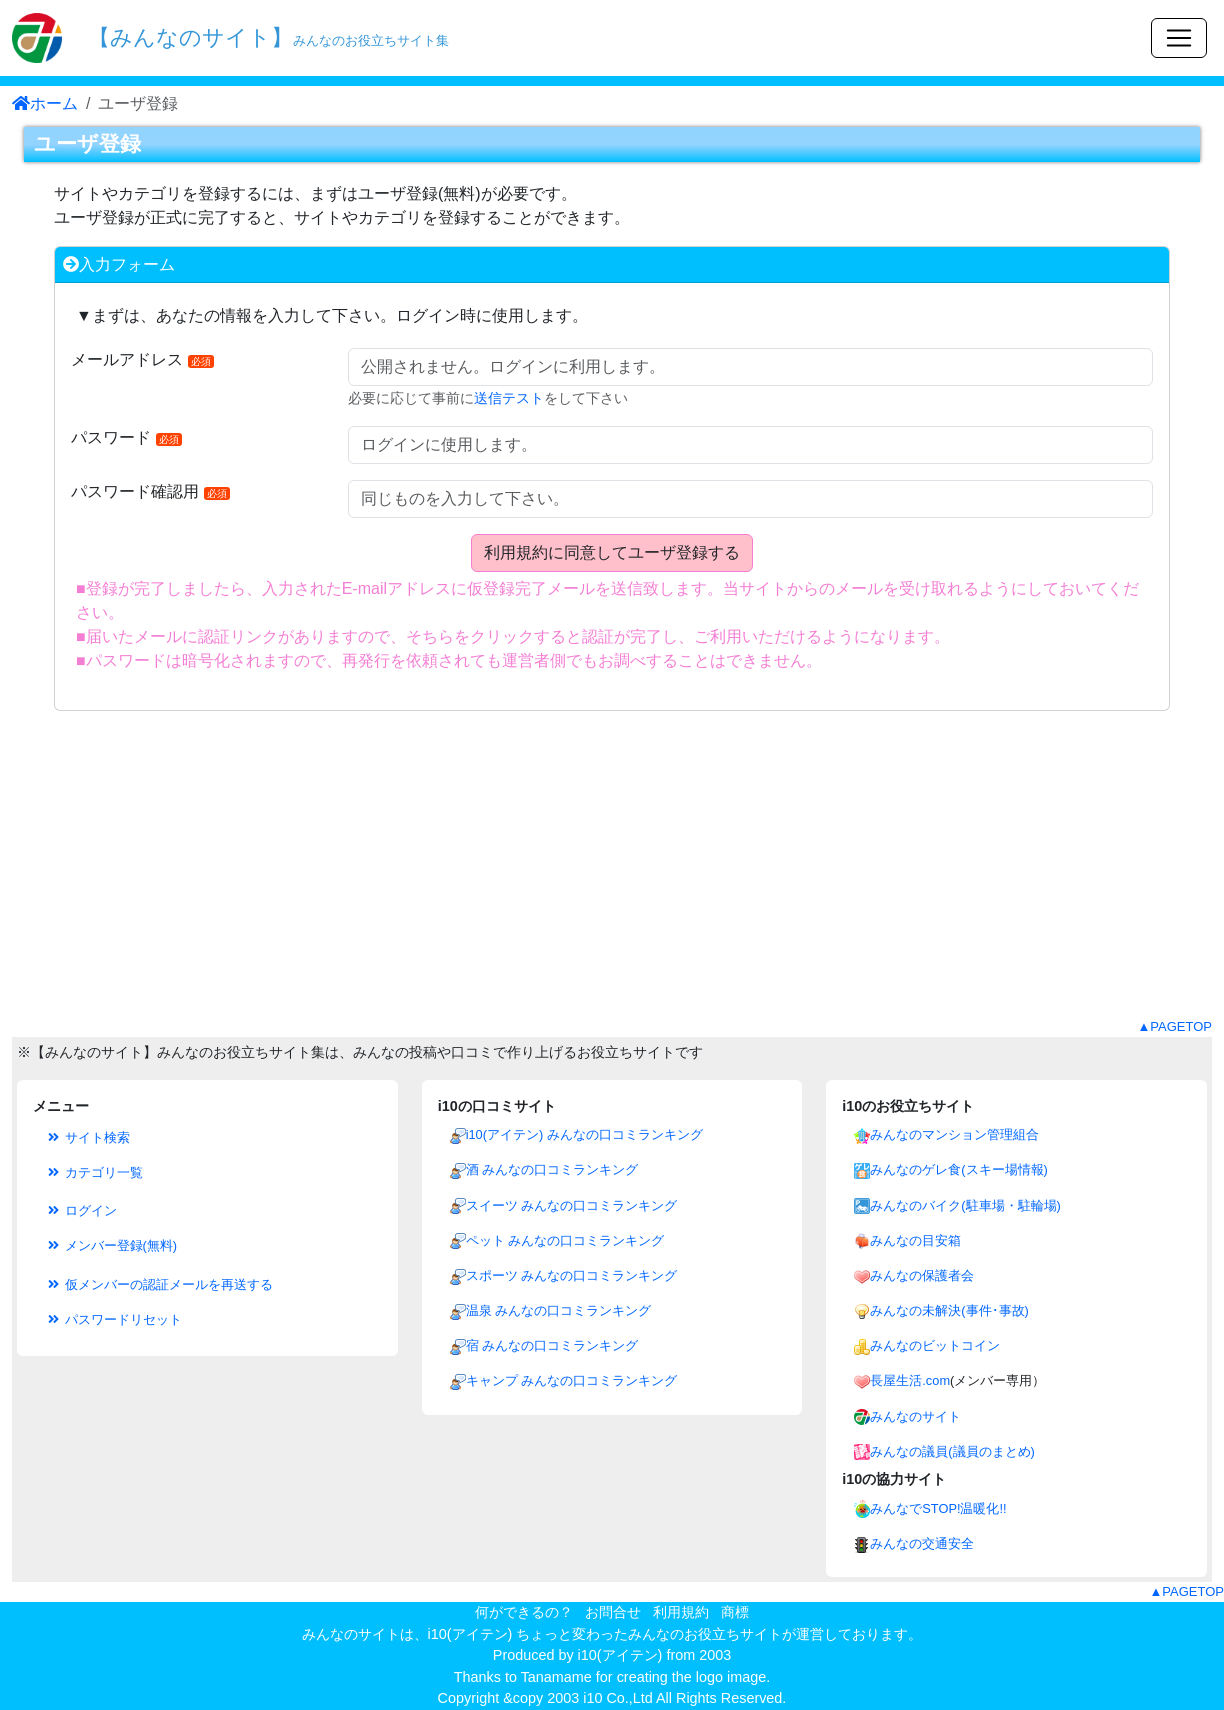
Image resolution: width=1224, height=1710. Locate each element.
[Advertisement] (612, 877)
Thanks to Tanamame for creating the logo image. (612, 1677)
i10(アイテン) (620, 1655)
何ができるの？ (524, 1612)
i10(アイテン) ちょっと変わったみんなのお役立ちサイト (605, 1634)
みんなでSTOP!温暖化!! (938, 1508)
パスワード (126, 437)
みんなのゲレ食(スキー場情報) (959, 1169)
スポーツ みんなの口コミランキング (572, 1275)
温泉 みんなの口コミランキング (559, 1310)
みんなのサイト (915, 1416)
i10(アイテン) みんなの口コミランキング (584, 1134)
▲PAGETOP (1174, 1026)
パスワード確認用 (150, 491)
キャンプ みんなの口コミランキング (572, 1380)
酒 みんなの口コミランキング (552, 1169)
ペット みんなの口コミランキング (565, 1240)
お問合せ (613, 1612)
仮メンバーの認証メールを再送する (159, 1284)
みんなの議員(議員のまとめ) (952, 1451)
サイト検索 (87, 1137)
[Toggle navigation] (1179, 38)
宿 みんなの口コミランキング (552, 1345)
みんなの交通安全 (922, 1543)
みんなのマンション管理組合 (954, 1134)
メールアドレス (142, 359)
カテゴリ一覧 (94, 1172)
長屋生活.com (910, 1380)
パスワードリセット (113, 1319)
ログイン (81, 1210)
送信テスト (509, 398)
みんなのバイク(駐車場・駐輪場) (965, 1205)
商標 (735, 1612)
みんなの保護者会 (922, 1275)
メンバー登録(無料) (111, 1245)
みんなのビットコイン (935, 1345)
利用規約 (681, 1612)
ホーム (45, 103)
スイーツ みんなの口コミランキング (572, 1205)
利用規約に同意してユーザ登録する (612, 552)
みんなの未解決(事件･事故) (949, 1310)
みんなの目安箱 (915, 1240)
